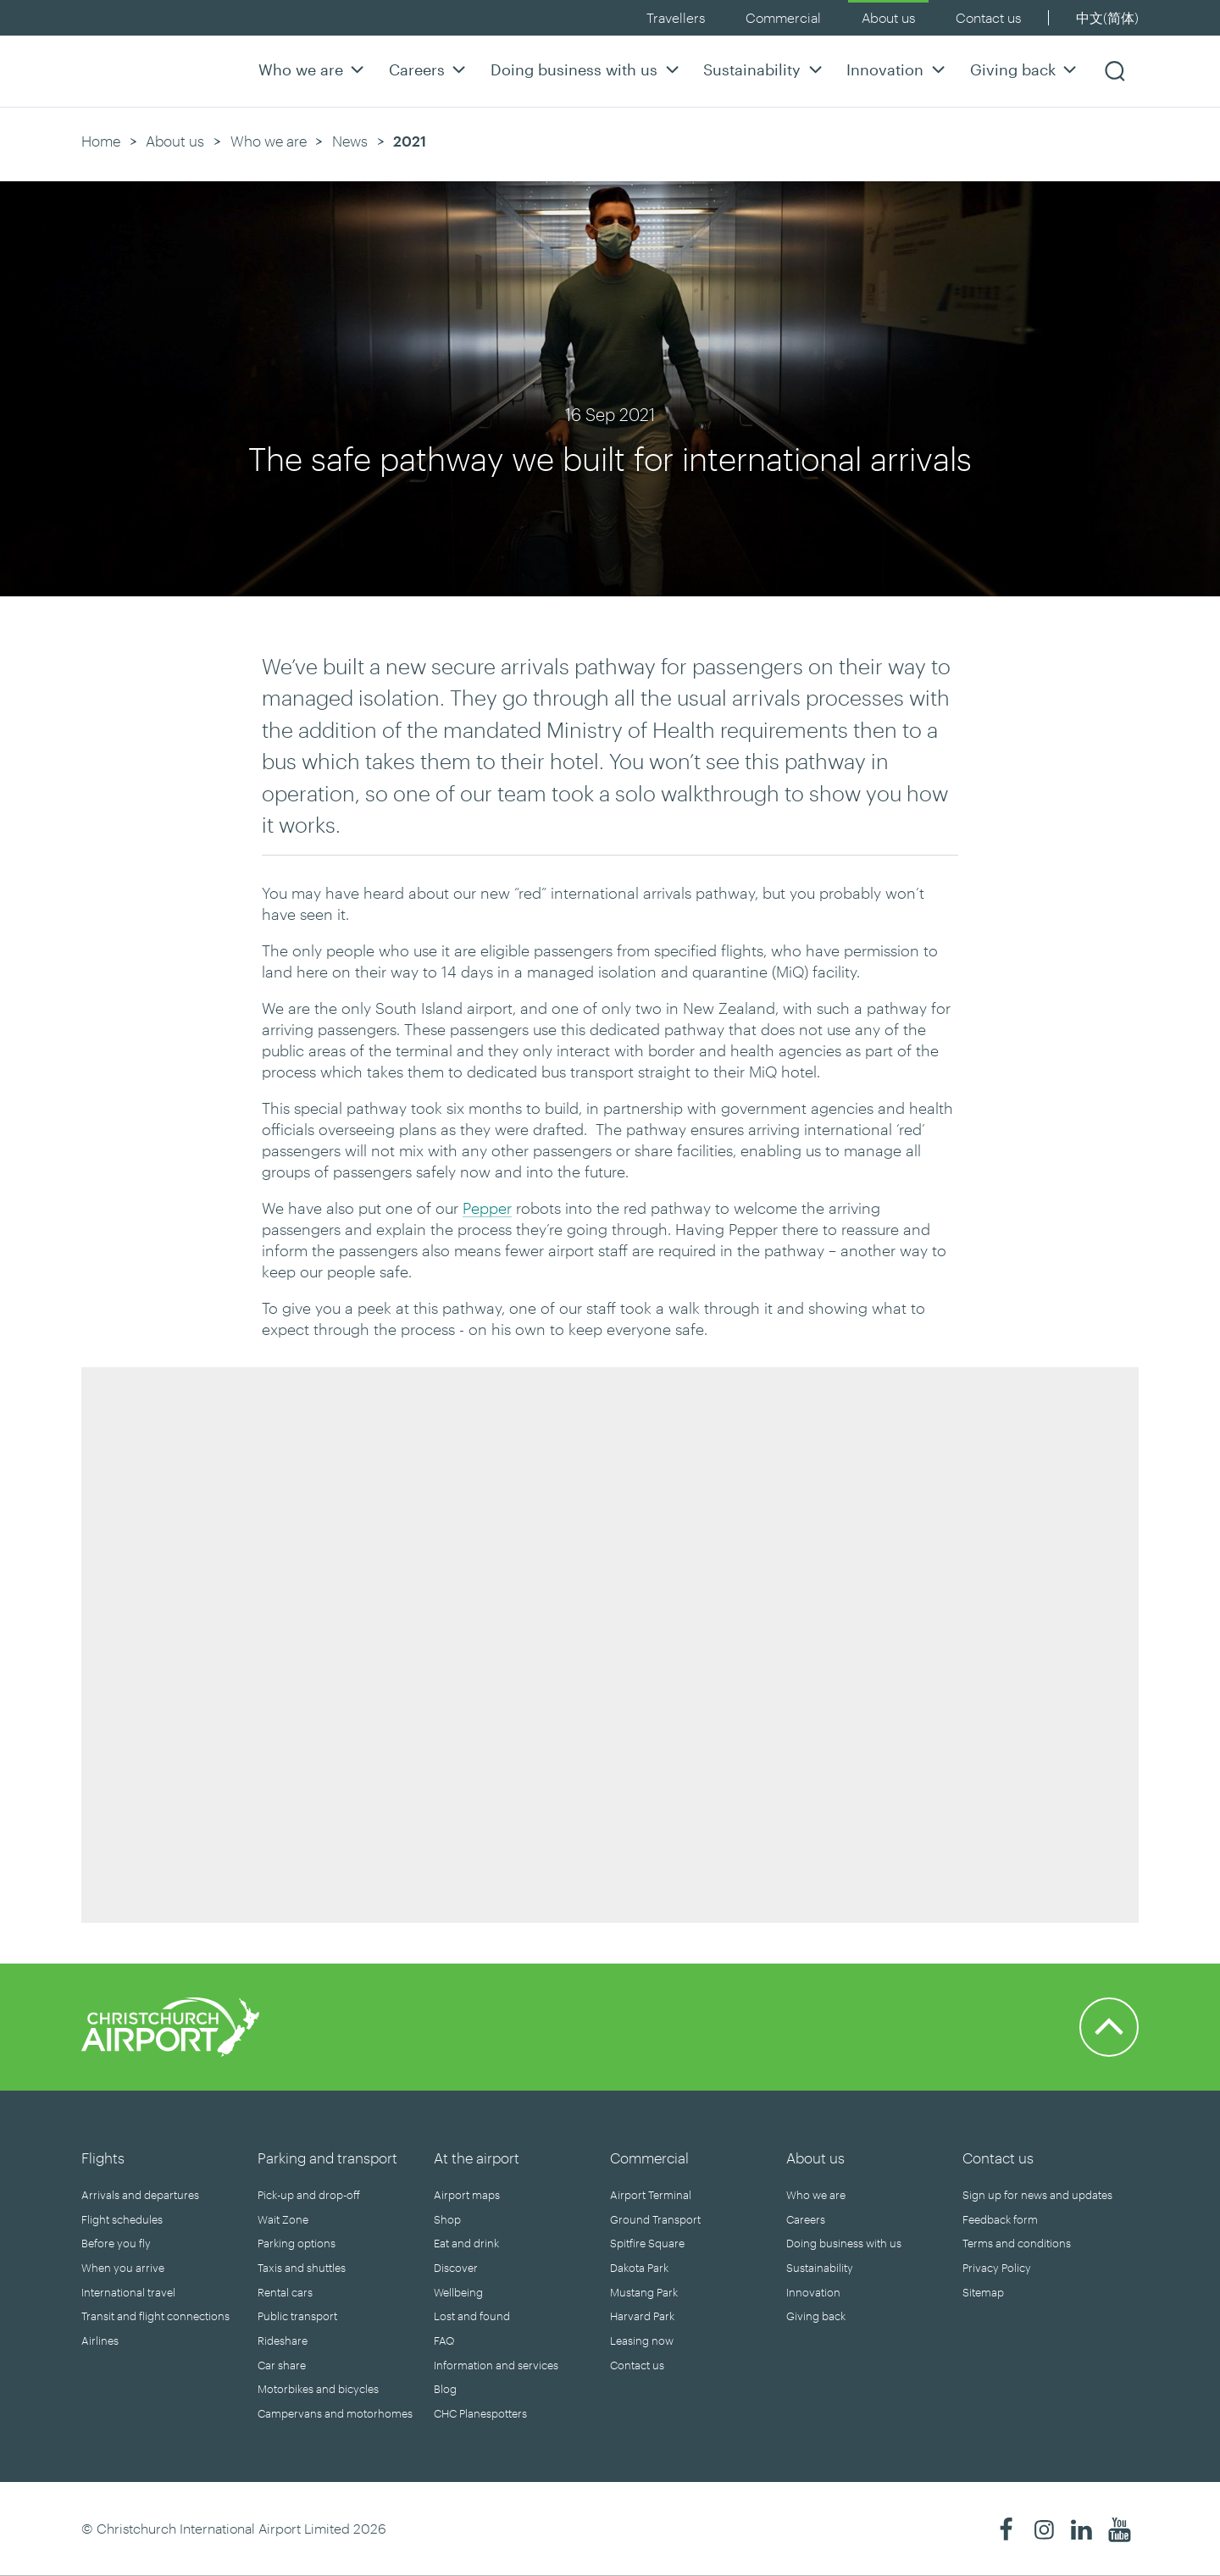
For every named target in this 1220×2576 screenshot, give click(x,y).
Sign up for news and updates (1037, 2195)
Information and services (496, 2365)
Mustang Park (644, 2292)
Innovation (897, 69)
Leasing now (642, 2340)
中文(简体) (1107, 17)
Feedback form (1000, 2219)
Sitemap (983, 2292)
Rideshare (283, 2340)
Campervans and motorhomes (335, 2413)
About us (888, 17)
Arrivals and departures (140, 2195)
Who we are (313, 69)
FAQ (444, 2340)
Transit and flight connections (155, 2316)
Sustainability (764, 69)
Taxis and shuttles (302, 2267)
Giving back (1025, 69)
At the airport (476, 2157)
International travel (128, 2292)
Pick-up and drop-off (309, 2195)
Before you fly (116, 2243)
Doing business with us (587, 69)
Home (100, 140)
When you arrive (122, 2267)
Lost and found (472, 2316)
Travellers (675, 17)
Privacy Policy (996, 2267)
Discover (456, 2267)
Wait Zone (283, 2219)
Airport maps (467, 2195)
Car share (282, 2365)
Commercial (783, 17)
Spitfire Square (647, 2243)
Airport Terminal (650, 2195)
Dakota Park (639, 2267)
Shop (447, 2219)
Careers (429, 69)
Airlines (100, 2340)
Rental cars (285, 2292)
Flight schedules (122, 2219)
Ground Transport (655, 2219)
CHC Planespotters (480, 2413)
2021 (409, 140)
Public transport (297, 2316)
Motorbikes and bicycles (318, 2389)
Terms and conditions (1016, 2243)
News (350, 140)
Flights (103, 2157)
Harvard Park (642, 2316)
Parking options (297, 2243)
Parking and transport (327, 2157)
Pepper (487, 1208)
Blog (445, 2389)
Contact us (988, 17)
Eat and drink (466, 2243)
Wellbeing (458, 2292)
